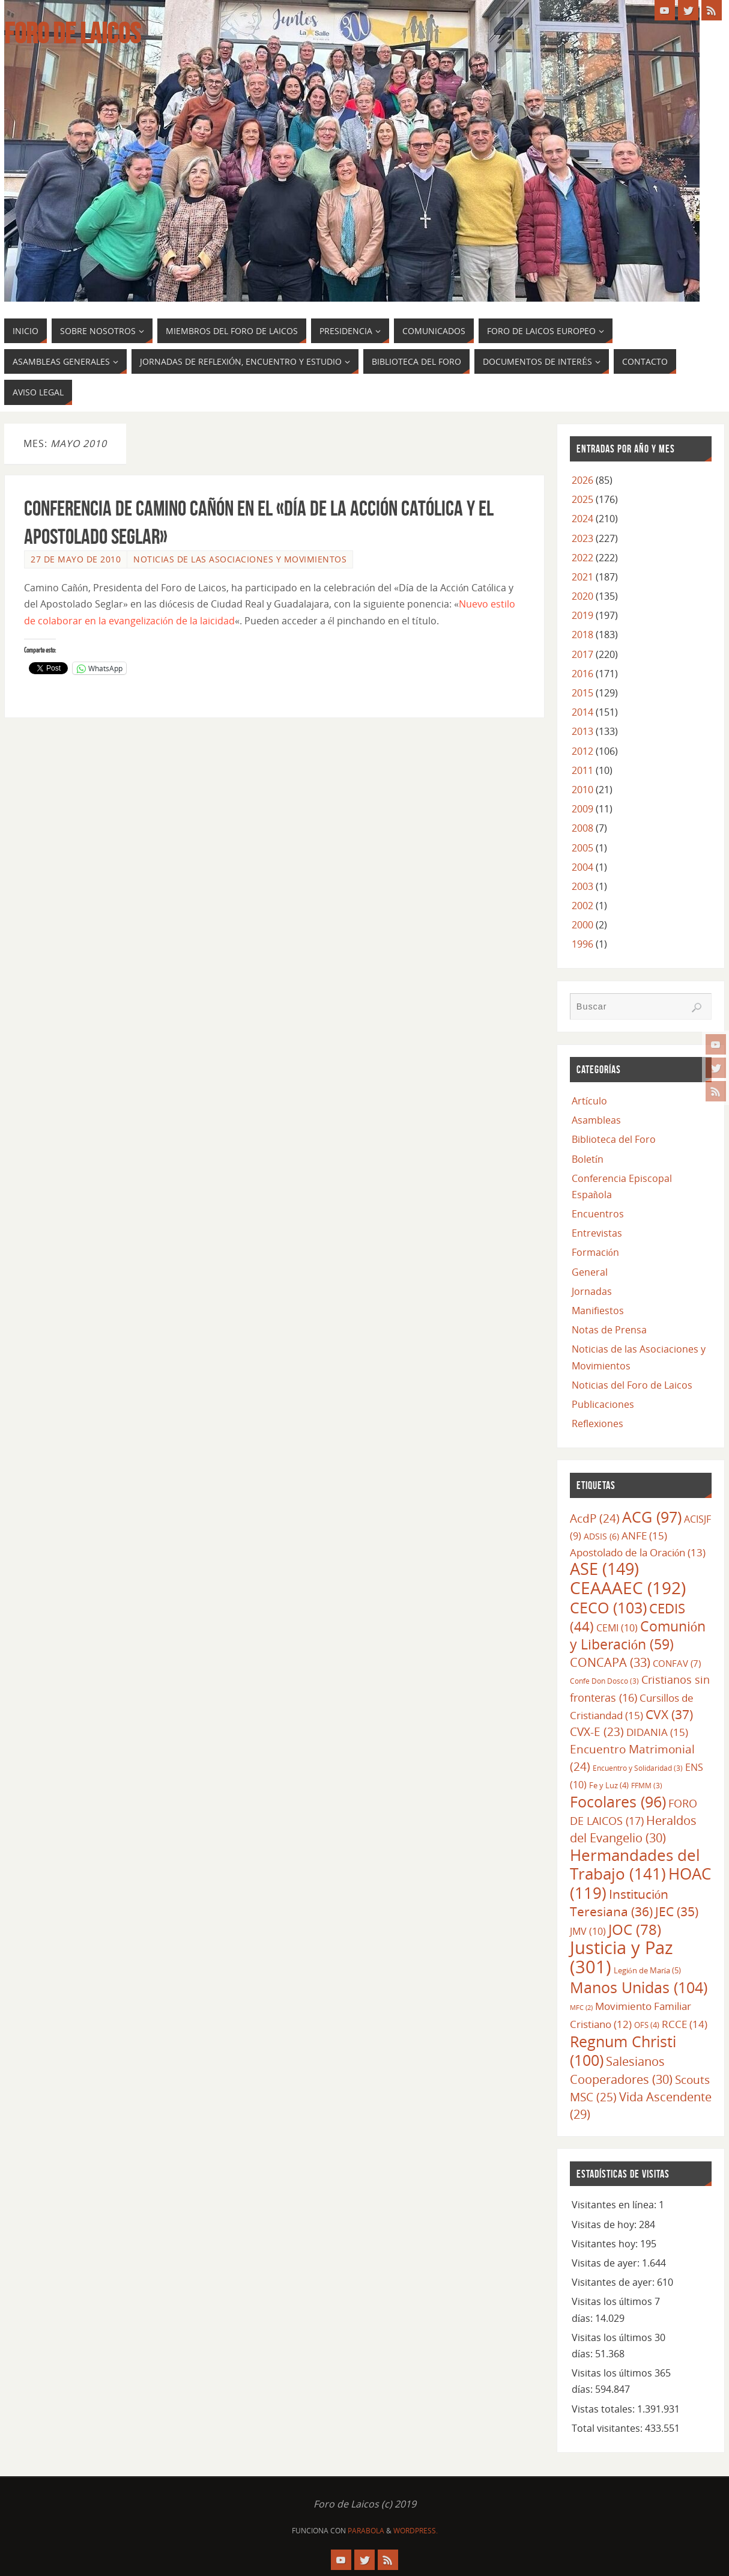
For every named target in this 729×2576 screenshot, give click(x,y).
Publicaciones (603, 1404)
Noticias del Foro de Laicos (632, 1385)
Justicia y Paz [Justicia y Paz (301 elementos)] (621, 1957)
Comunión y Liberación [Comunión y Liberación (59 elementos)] (638, 1635)
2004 (582, 867)
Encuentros (598, 1213)
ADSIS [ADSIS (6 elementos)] (601, 1536)
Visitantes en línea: (615, 2204)
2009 (582, 808)
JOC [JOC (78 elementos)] (634, 1929)
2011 (582, 770)
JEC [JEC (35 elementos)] (676, 1911)
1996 (582, 944)
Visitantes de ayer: (614, 2282)
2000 (582, 924)
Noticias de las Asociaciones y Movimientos (239, 559)
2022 (582, 557)
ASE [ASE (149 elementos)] (604, 1569)
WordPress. (415, 2531)
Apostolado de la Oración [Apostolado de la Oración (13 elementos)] (638, 1552)
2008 (582, 828)
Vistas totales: (604, 2409)
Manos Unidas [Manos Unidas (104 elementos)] (638, 1987)
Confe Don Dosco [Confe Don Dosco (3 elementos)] (604, 1680)
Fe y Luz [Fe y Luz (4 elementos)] (609, 1785)
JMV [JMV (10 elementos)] (588, 1931)
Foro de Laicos (72, 33)
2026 (582, 480)
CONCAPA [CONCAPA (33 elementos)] (610, 1662)
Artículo (589, 1100)
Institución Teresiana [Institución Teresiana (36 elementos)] (619, 1903)
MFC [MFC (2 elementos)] (581, 2007)
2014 (582, 712)
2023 (582, 538)
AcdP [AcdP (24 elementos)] (595, 1518)
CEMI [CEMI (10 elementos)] (617, 1627)
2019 (582, 615)
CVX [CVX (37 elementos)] (669, 1714)
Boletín (587, 1159)
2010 (582, 789)
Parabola (366, 2531)
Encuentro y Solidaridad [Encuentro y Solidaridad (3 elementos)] (638, 1768)
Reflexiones (597, 1423)
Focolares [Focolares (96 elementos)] (618, 1802)
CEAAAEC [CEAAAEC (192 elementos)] (628, 1588)
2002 (582, 905)
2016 (582, 673)
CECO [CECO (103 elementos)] (608, 1607)
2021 (582, 576)
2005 (582, 847)
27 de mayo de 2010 (76, 559)
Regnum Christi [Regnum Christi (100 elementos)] (623, 2050)
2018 (582, 634)
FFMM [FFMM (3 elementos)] (646, 1785)
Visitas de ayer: (607, 2263)
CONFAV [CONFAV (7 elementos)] (677, 1663)
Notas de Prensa (609, 1329)
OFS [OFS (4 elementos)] (646, 2025)
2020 (582, 596)
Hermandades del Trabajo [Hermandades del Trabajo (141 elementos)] (635, 1864)
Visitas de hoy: (605, 2224)
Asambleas (596, 1120)
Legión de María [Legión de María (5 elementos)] (647, 1970)
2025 (582, 499)
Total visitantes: (608, 2428)
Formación (595, 1252)
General (590, 1272)
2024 (582, 518)
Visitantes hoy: (606, 2243)
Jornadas (592, 1291)
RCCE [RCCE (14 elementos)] (684, 2024)
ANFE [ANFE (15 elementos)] (644, 1535)
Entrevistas (597, 1233)
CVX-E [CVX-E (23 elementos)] (597, 1732)
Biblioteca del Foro (614, 1139)
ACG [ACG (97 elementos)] (652, 1517)
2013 (582, 731)
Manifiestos (598, 1310)
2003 (582, 886)
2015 (582, 692)
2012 (582, 751)
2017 (582, 654)
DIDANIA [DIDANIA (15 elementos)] (657, 1732)
